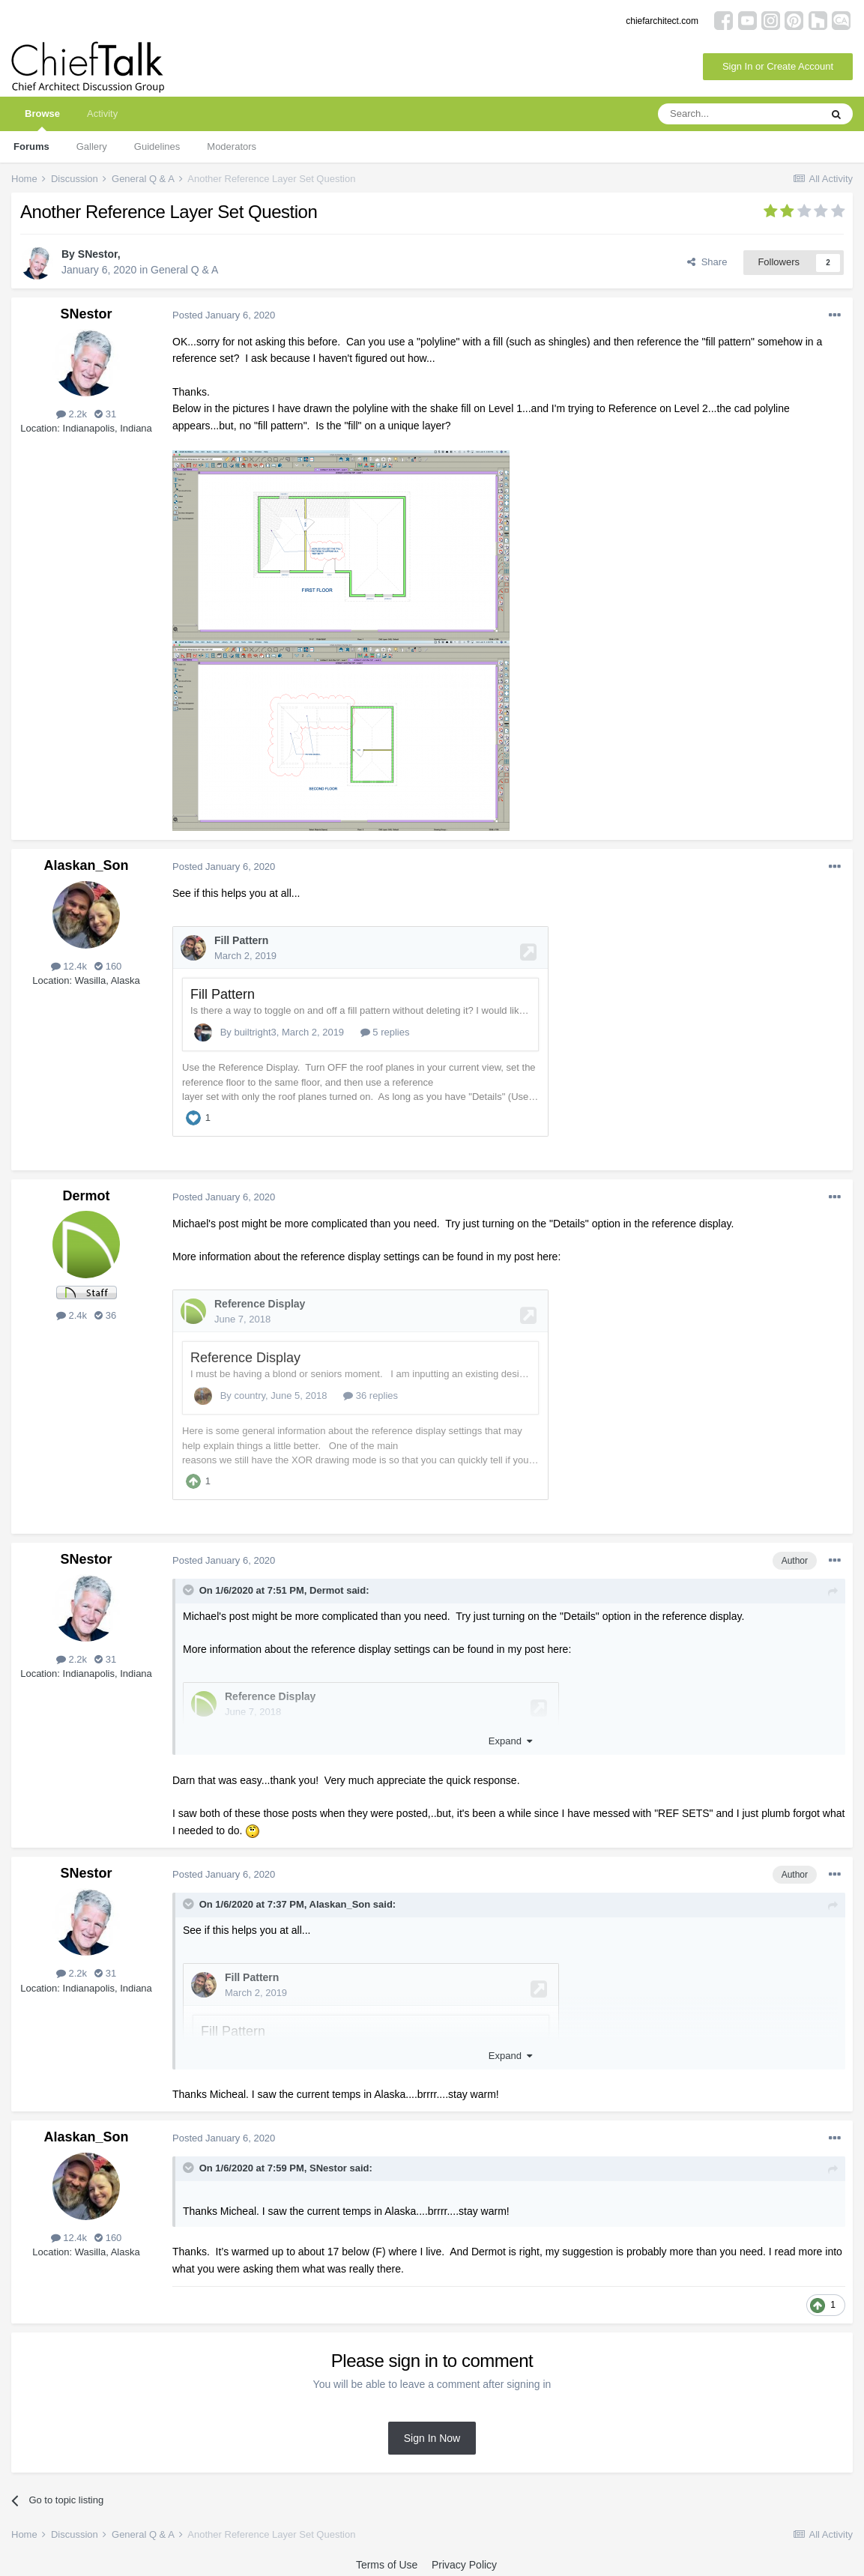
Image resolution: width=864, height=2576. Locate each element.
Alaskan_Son (85, 865)
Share (707, 261)
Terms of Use (386, 2560)
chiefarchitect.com (662, 21)
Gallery (91, 146)
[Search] (739, 113)
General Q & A (184, 270)
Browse (42, 119)
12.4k (69, 966)
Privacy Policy (464, 2560)
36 (105, 1313)
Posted (223, 315)
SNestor (98, 254)
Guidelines (157, 146)
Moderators (231, 146)
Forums (31, 146)
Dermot (85, 1194)
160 (107, 966)
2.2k (71, 414)
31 (105, 414)
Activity (102, 113)
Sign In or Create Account (777, 66)
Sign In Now (432, 2434)
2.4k (71, 1313)
